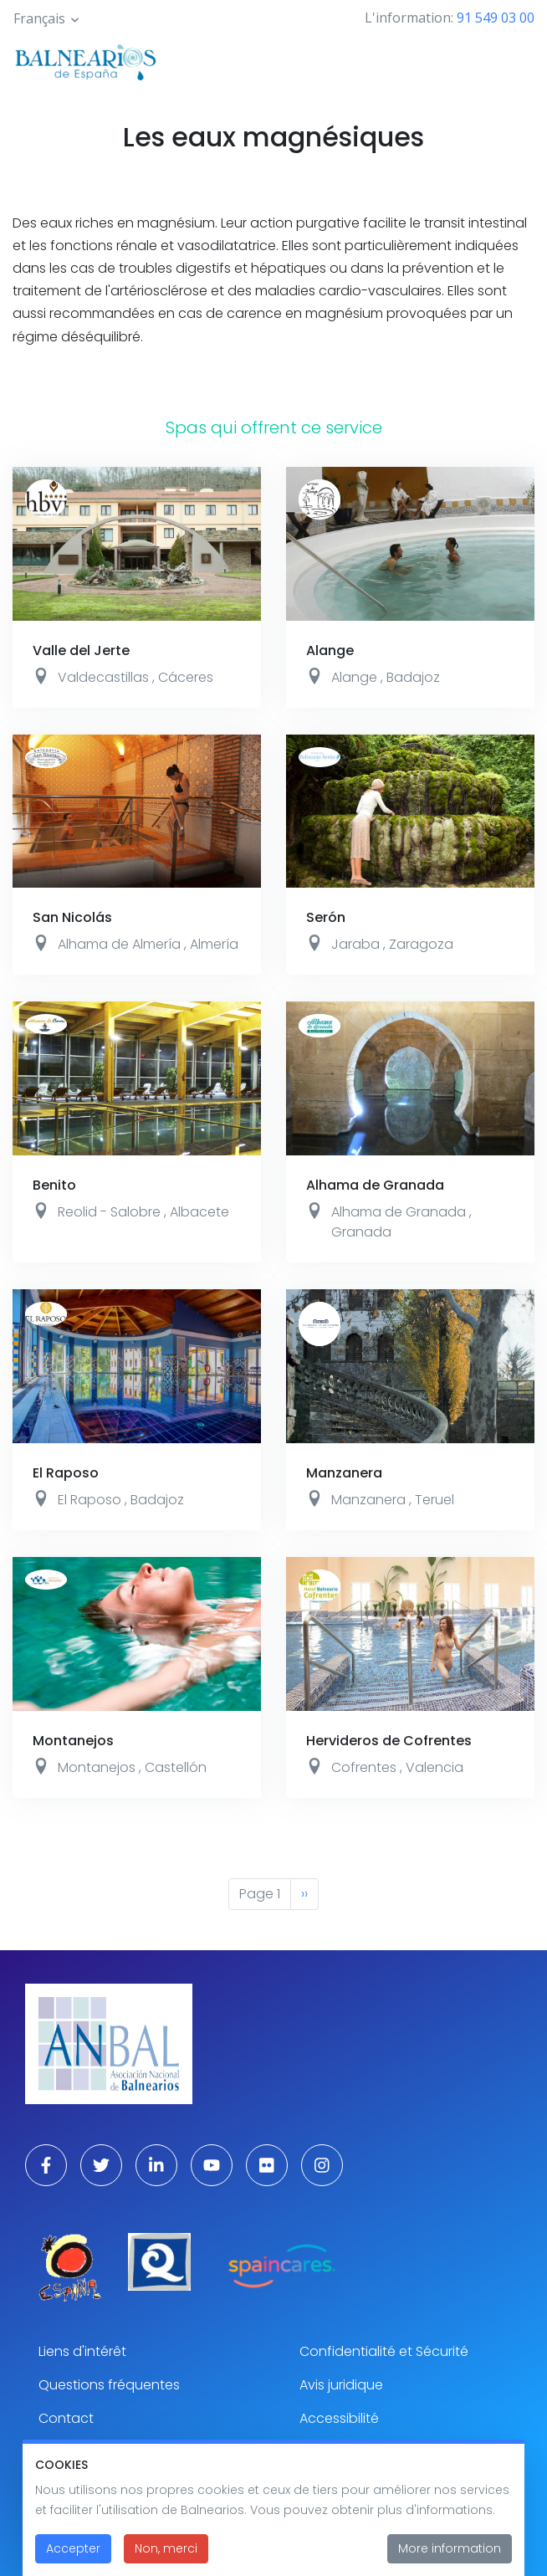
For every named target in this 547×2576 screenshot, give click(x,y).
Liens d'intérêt (82, 2351)
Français (39, 18)
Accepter (73, 2552)
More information (449, 2552)
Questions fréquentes (109, 2384)
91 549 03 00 (495, 17)
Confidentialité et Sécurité (383, 2351)
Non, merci (166, 2552)
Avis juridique (341, 2384)
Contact (66, 2418)
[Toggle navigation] (511, 60)
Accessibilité (339, 2418)
